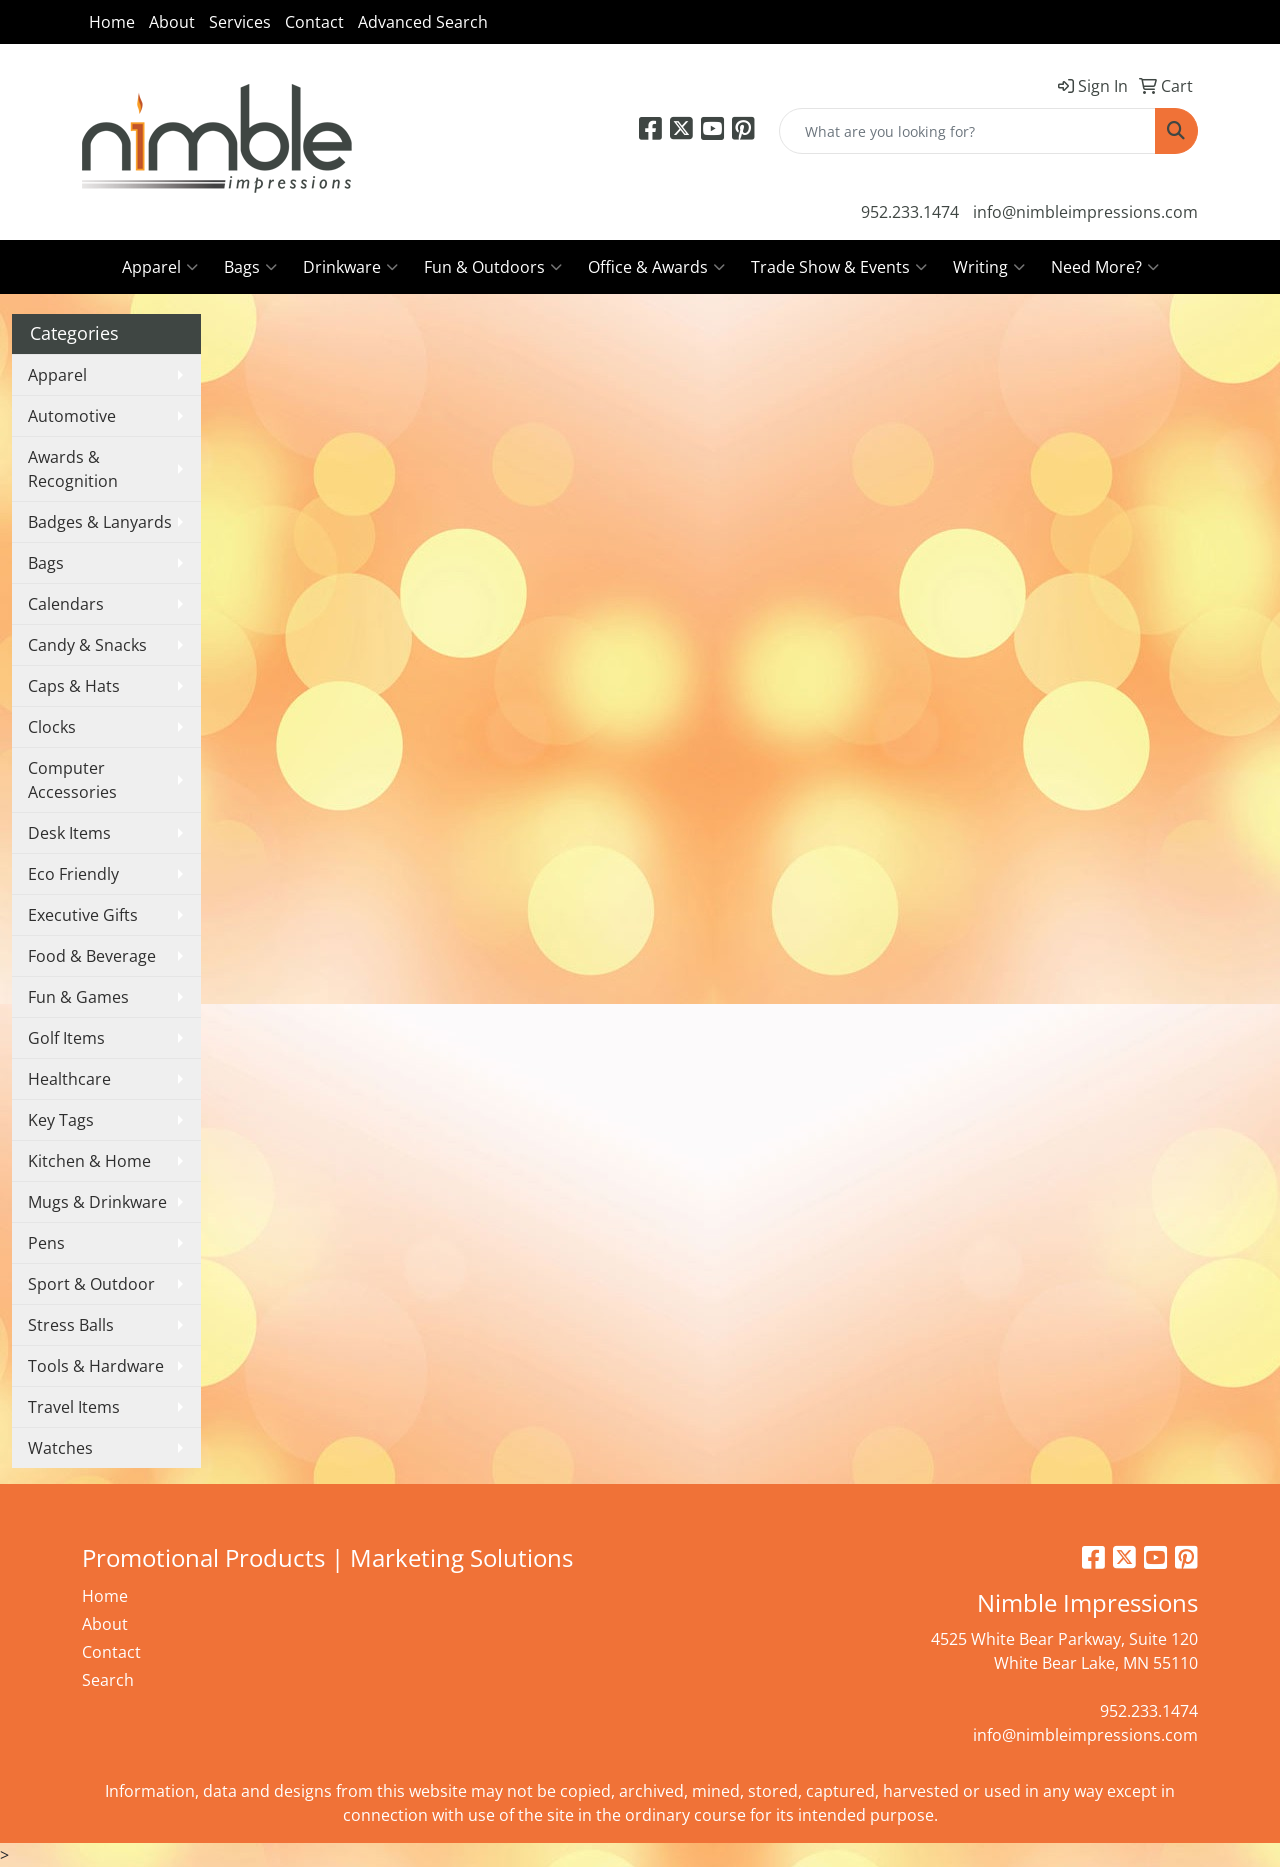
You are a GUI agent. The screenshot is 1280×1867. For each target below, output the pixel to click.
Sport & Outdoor (91, 1284)
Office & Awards (656, 267)
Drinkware (350, 267)
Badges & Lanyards (100, 522)
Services (240, 22)
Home (112, 22)
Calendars (66, 604)
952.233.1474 (910, 212)
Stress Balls (71, 1325)
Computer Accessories (72, 780)
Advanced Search (423, 22)
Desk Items (69, 833)
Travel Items (74, 1407)
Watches (60, 1448)
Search (108, 1680)
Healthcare (69, 1079)
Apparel (160, 267)
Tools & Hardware (96, 1366)
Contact (314, 22)
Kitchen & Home (89, 1161)
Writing (989, 267)
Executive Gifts (83, 915)
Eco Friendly (73, 874)
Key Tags (61, 1120)
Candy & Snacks (87, 645)
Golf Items (66, 1038)
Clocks (52, 727)
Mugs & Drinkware (97, 1202)
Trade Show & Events (839, 267)
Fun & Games (78, 997)
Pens (46, 1243)
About (172, 22)
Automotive (72, 416)
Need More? (1105, 267)
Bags (250, 267)
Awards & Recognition (73, 469)
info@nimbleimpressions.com (1085, 212)
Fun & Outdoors (493, 267)
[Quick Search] (967, 131)
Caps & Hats (74, 686)
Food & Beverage (92, 956)
